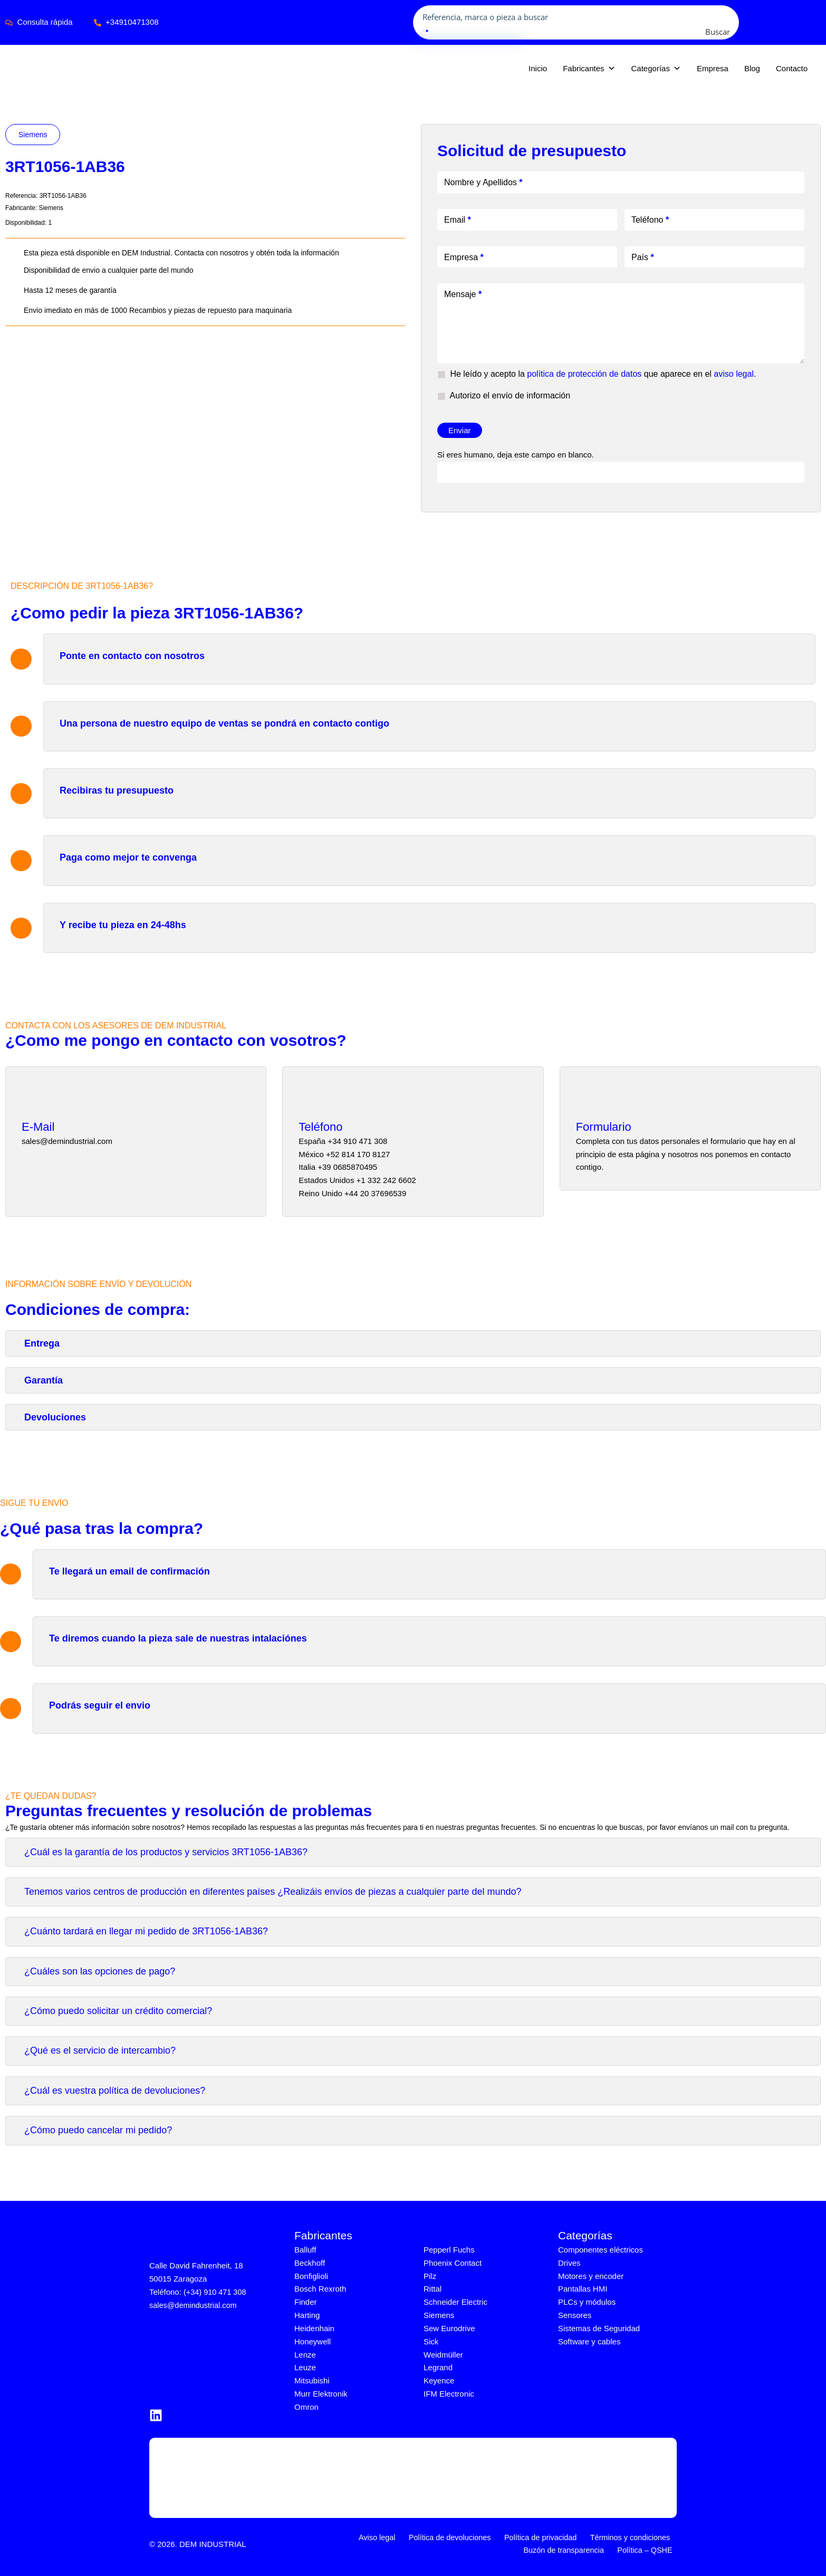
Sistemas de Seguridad (599, 2328)
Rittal (432, 2288)
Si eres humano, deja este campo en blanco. (515, 454)
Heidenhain (314, 2328)
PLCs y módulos (587, 2301)
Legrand (438, 2367)
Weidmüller (443, 2354)
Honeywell (312, 2340)
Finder (305, 2301)
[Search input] (576, 16)
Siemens (32, 134)
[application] (819, 22)
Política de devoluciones (456, 2537)
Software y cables (589, 2340)
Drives (569, 2262)
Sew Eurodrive (449, 2328)
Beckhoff (309, 2262)
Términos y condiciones (631, 2537)
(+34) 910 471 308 (216, 2291)
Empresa (712, 68)
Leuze (305, 2367)
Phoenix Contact (453, 2262)
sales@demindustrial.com (194, 2305)
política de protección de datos (584, 373)
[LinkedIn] (155, 2415)
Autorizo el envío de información (503, 395)
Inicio (538, 68)
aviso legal (734, 373)
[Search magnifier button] (728, 31)
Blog (752, 68)
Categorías (656, 68)
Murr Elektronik (321, 2393)
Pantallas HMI (582, 2288)
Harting (307, 2315)
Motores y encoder (590, 2276)
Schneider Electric (455, 2301)
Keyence (439, 2380)
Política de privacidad (544, 2537)
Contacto (792, 68)
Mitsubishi (312, 2380)
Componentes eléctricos (600, 2249)
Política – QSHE (648, 2550)
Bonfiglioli (311, 2276)
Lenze (305, 2354)
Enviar (459, 430)
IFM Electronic (449, 2393)
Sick (431, 2340)
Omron (306, 2406)
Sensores (574, 2315)
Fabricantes (589, 68)
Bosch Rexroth (320, 2288)
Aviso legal (386, 2537)
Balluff (305, 2249)
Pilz (430, 2276)
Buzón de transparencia (569, 2550)
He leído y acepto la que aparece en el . (596, 374)
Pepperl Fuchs (449, 2249)
